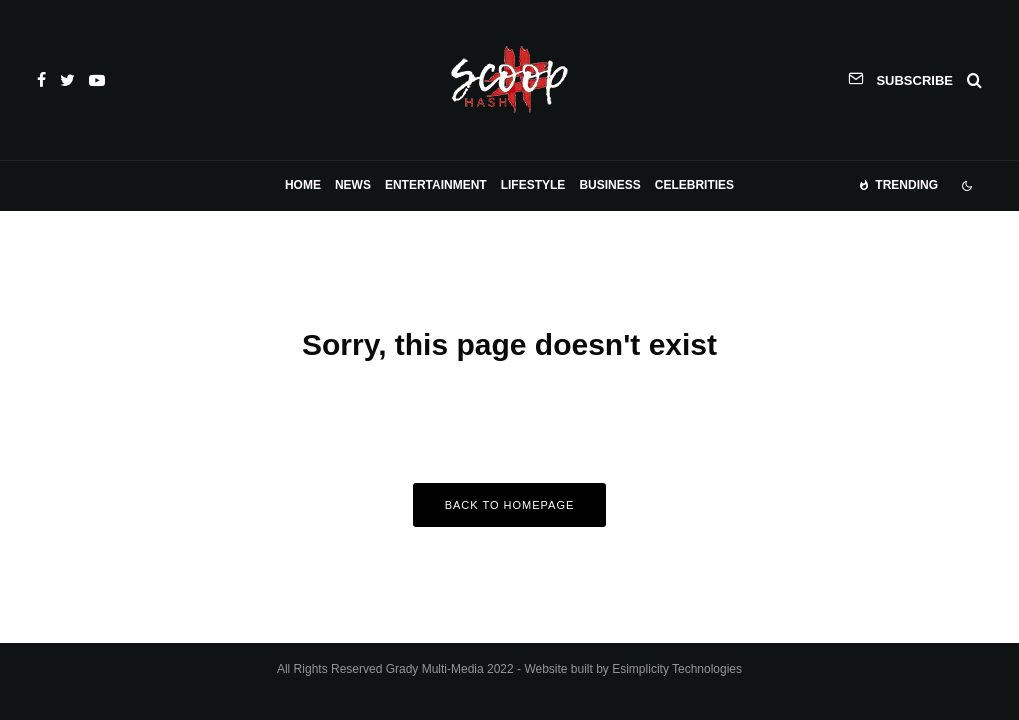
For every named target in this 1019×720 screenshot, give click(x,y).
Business (609, 185)
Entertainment (436, 185)
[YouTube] (97, 80)
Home (303, 185)
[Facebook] (41, 80)
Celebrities (694, 185)
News (353, 185)
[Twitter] (67, 80)
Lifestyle (533, 185)
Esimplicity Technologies (677, 669)
